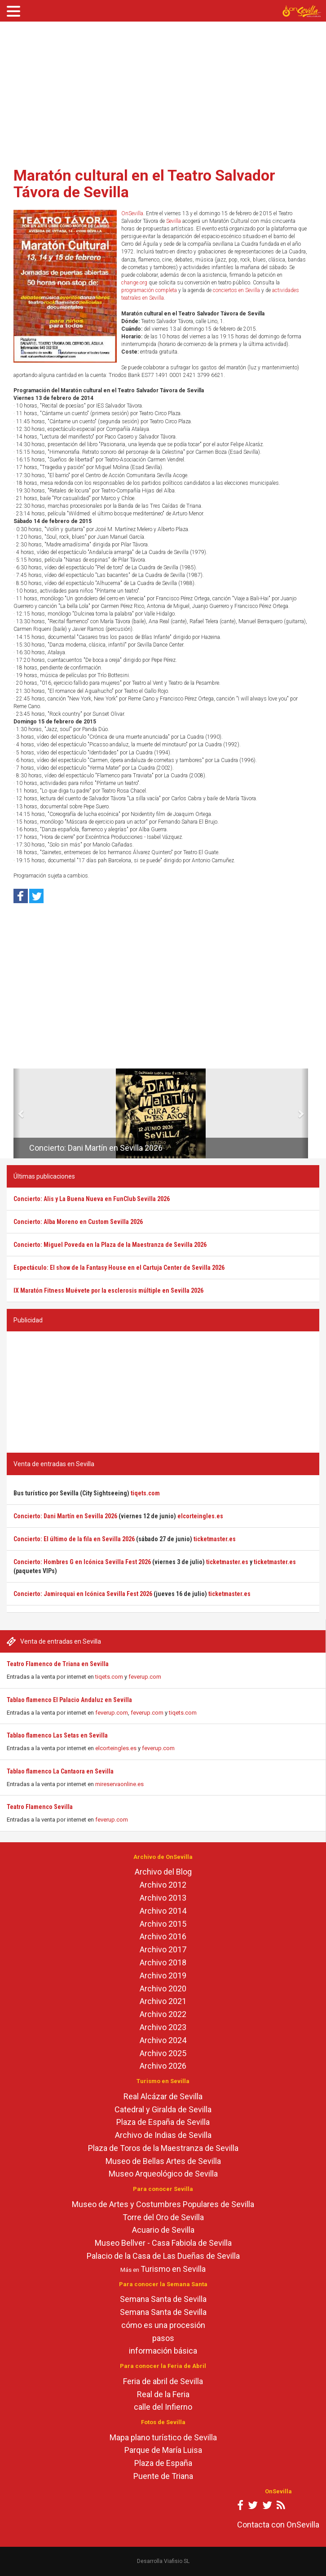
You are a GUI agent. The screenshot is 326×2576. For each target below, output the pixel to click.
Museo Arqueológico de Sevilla (163, 2173)
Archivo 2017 (163, 1949)
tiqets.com (109, 1676)
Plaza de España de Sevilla (163, 2122)
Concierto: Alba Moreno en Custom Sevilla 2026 (78, 1221)
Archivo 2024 (163, 2040)
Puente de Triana (163, 2476)
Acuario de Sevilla (163, 2230)
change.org (134, 282)
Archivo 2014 (163, 1910)
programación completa (149, 290)
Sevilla (173, 221)
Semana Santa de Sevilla (163, 2299)
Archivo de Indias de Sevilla (163, 2135)
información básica (163, 2350)
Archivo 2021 (163, 2001)
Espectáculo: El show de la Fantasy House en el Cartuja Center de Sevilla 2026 (119, 1267)
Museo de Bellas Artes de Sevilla (163, 2161)
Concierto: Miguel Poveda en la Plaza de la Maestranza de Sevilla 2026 (110, 1244)
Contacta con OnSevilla (278, 2524)
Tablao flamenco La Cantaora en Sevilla (60, 1771)
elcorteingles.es (116, 1748)
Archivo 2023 (163, 2027)
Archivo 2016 (163, 1936)
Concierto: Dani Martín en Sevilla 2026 (96, 1148)
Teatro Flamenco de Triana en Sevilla (58, 1663)
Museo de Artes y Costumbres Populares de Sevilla (163, 2204)
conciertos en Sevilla (236, 290)
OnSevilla (132, 213)
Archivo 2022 (163, 2014)
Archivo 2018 (163, 1962)
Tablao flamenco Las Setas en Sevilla (57, 1735)
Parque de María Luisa (163, 2450)
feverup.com (144, 1676)
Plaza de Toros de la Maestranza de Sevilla (163, 2148)
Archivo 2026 (163, 2066)
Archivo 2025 (163, 2053)
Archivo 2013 (163, 1897)
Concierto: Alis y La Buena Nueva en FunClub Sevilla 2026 (91, 1198)
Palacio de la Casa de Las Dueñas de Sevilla (163, 2256)
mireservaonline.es (119, 1784)
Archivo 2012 (163, 1884)
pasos (163, 2338)
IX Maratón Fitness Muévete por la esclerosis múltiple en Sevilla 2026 (108, 1290)
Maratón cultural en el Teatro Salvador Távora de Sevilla (144, 183)
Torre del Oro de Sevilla (163, 2217)
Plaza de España (163, 2463)
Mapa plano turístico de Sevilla (163, 2437)
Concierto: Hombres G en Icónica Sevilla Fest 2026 (82, 1561)
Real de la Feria (163, 2394)
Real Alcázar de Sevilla (163, 2096)
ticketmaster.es (215, 1539)
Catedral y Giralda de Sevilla (163, 2109)
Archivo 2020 (163, 1988)
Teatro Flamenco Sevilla (40, 1806)
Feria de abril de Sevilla (163, 2381)
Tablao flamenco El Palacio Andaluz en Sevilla (69, 1699)
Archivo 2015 (163, 1924)
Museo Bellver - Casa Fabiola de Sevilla (163, 2243)
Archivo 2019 (163, 1975)
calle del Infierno (163, 2407)
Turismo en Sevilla (173, 2269)
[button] (16, 1113)
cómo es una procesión (163, 2325)
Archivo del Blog (163, 1871)
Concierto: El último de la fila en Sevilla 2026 (74, 1539)
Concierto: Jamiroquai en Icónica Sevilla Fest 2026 (82, 1593)
